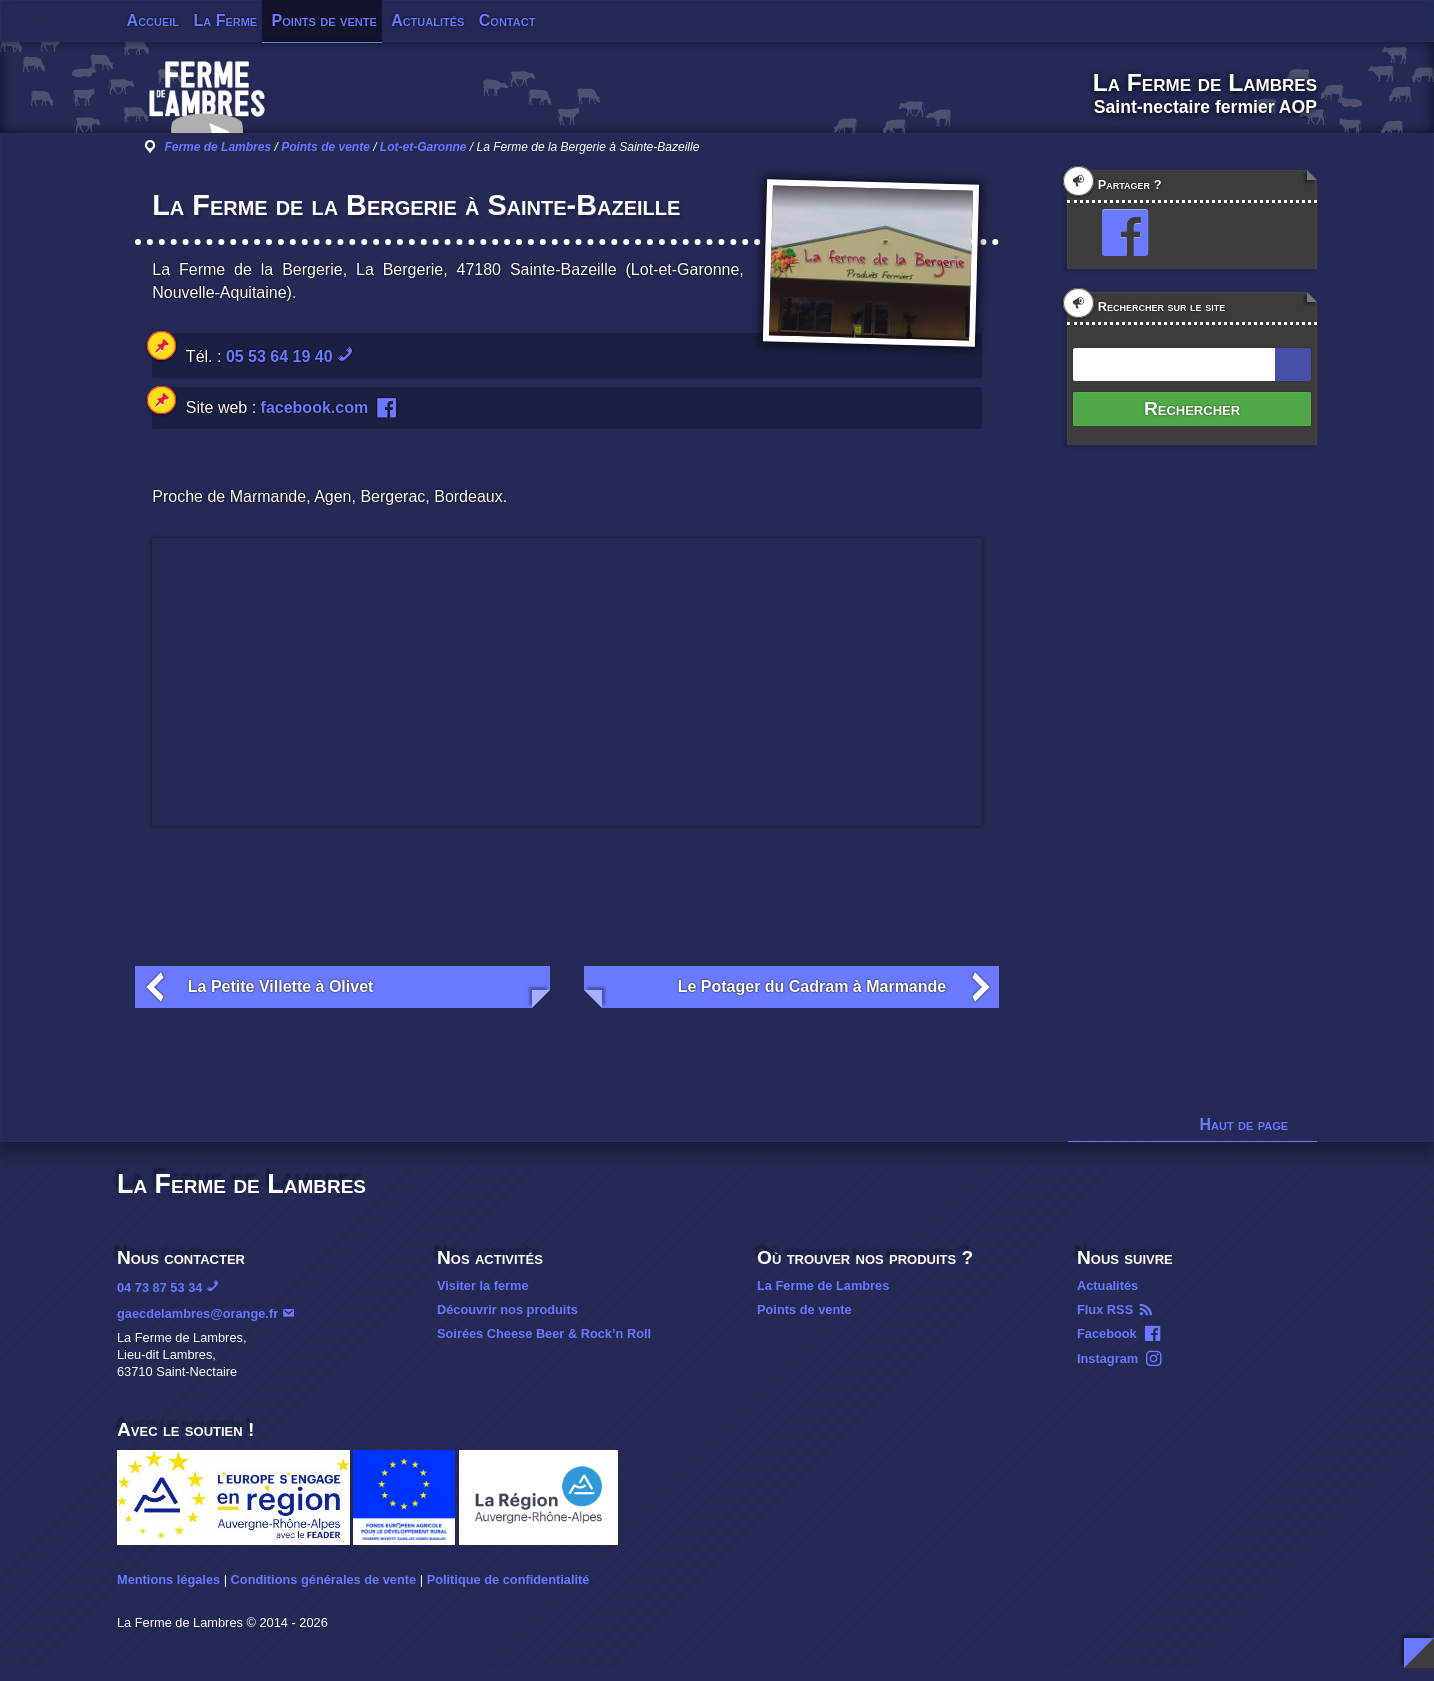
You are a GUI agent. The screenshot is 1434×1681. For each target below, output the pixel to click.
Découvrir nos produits (507, 1309)
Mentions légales (168, 1579)
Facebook (1107, 1333)
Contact (507, 20)
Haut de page (1244, 1124)
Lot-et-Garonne (423, 147)
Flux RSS (1105, 1309)
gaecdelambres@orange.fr (197, 1313)
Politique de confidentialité (508, 1579)
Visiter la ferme (483, 1285)
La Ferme (225, 20)
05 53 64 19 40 (279, 356)
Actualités (427, 20)
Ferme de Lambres (217, 147)
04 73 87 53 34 (159, 1287)
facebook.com (315, 407)
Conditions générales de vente (324, 1579)
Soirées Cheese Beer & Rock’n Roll (544, 1333)
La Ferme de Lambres (823, 1285)
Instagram (1107, 1358)
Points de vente (324, 20)
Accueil (153, 20)
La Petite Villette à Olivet (281, 986)
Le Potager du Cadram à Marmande (812, 986)
